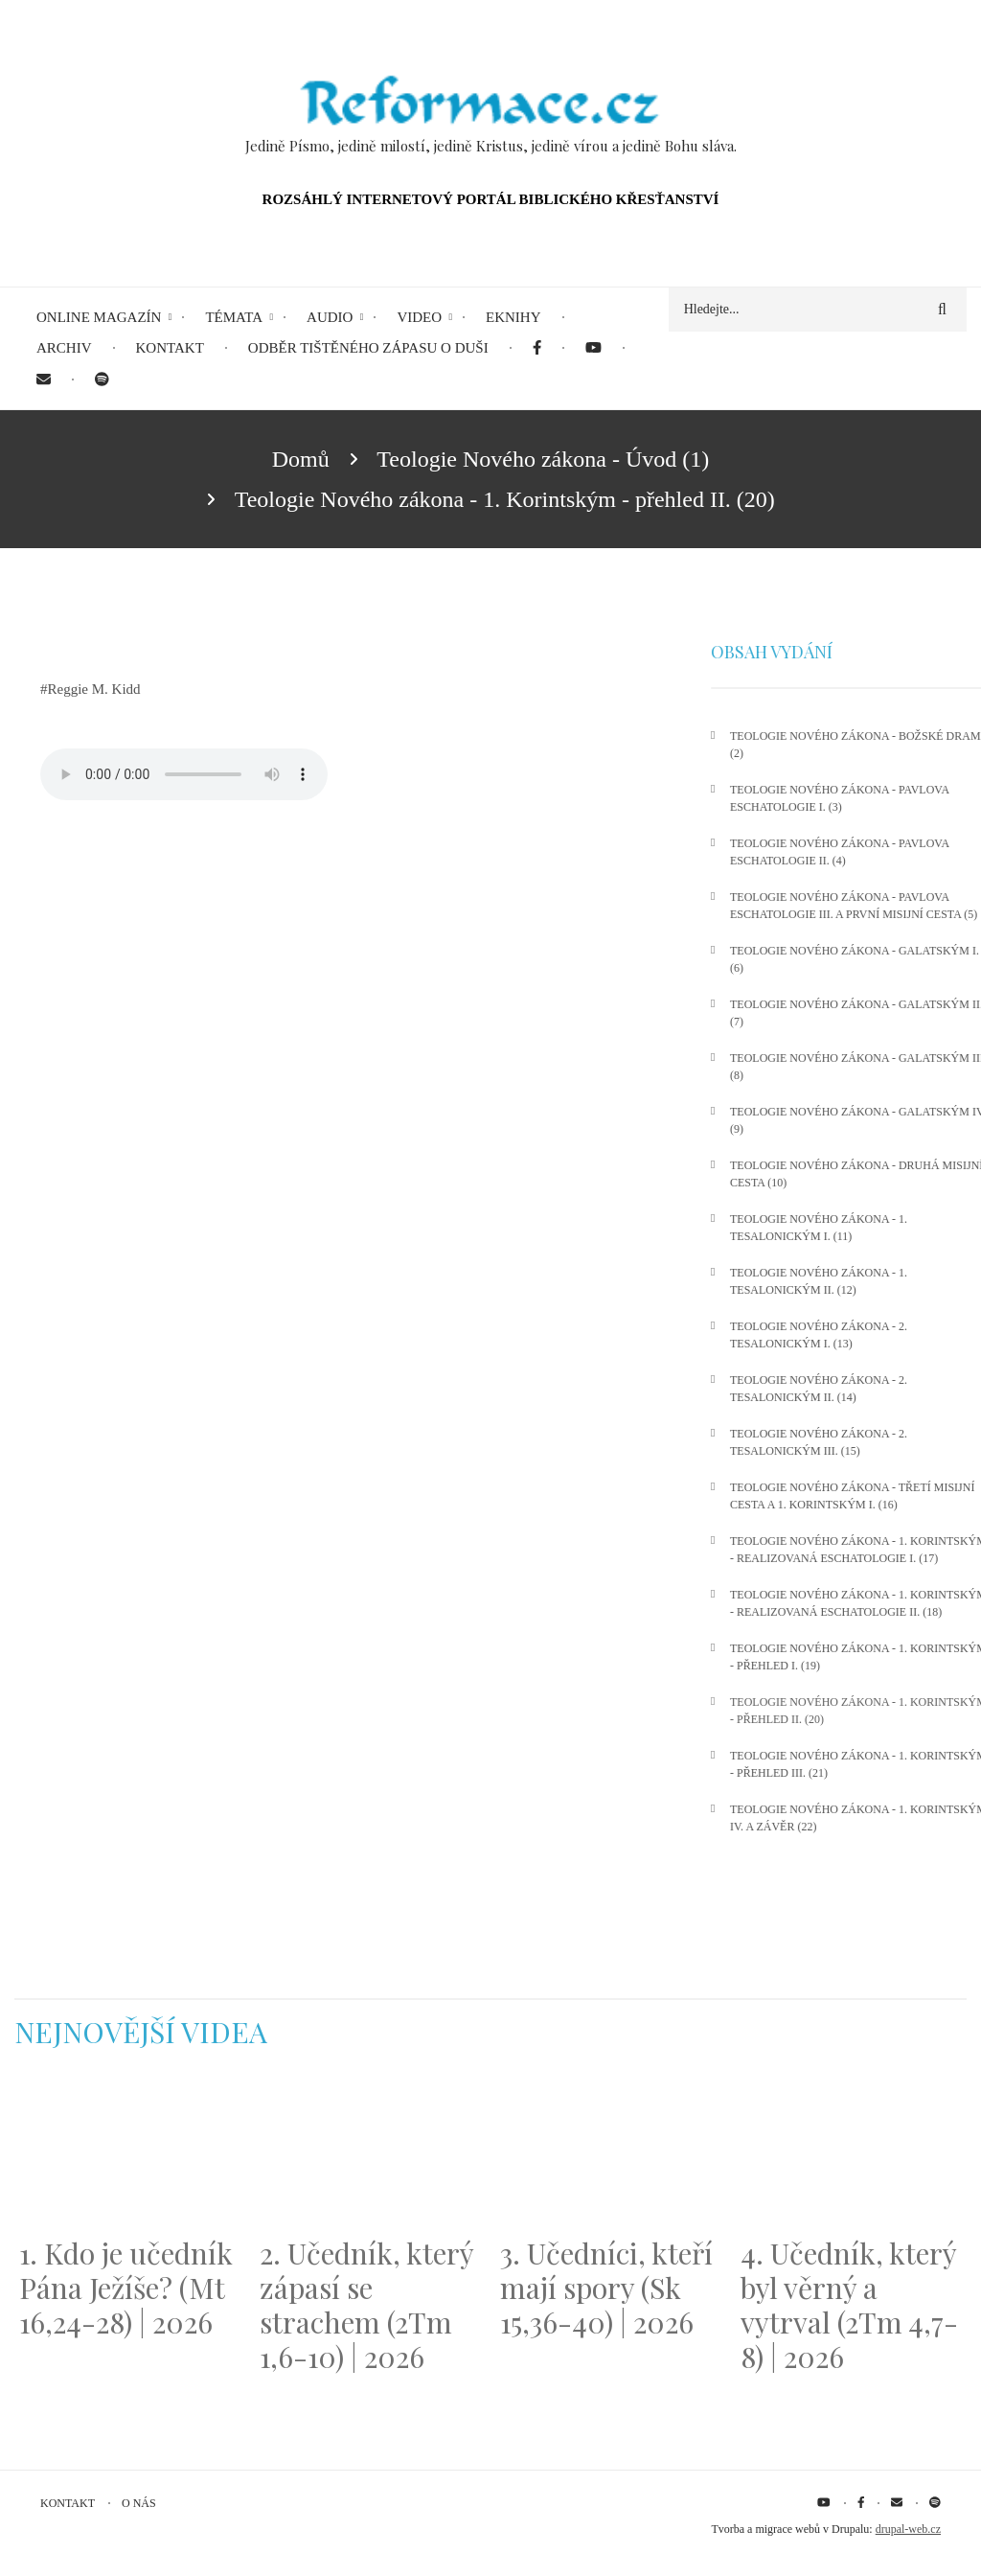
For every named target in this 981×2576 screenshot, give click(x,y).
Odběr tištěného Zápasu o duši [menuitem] (368, 348)
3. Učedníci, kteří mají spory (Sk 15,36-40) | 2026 (606, 2287)
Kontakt (67, 2503)
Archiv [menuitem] (64, 348)
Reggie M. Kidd (94, 689)
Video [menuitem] (419, 317)
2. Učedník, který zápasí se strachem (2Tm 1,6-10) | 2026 (366, 2305)
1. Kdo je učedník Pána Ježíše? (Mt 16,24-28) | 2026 (126, 2287)
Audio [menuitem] (330, 317)
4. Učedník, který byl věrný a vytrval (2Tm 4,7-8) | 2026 (849, 2305)
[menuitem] (537, 348)
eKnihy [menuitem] (513, 317)
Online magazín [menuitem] (98, 317)
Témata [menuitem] (233, 317)
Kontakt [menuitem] (170, 348)
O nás (139, 2503)
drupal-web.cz (908, 2529)
